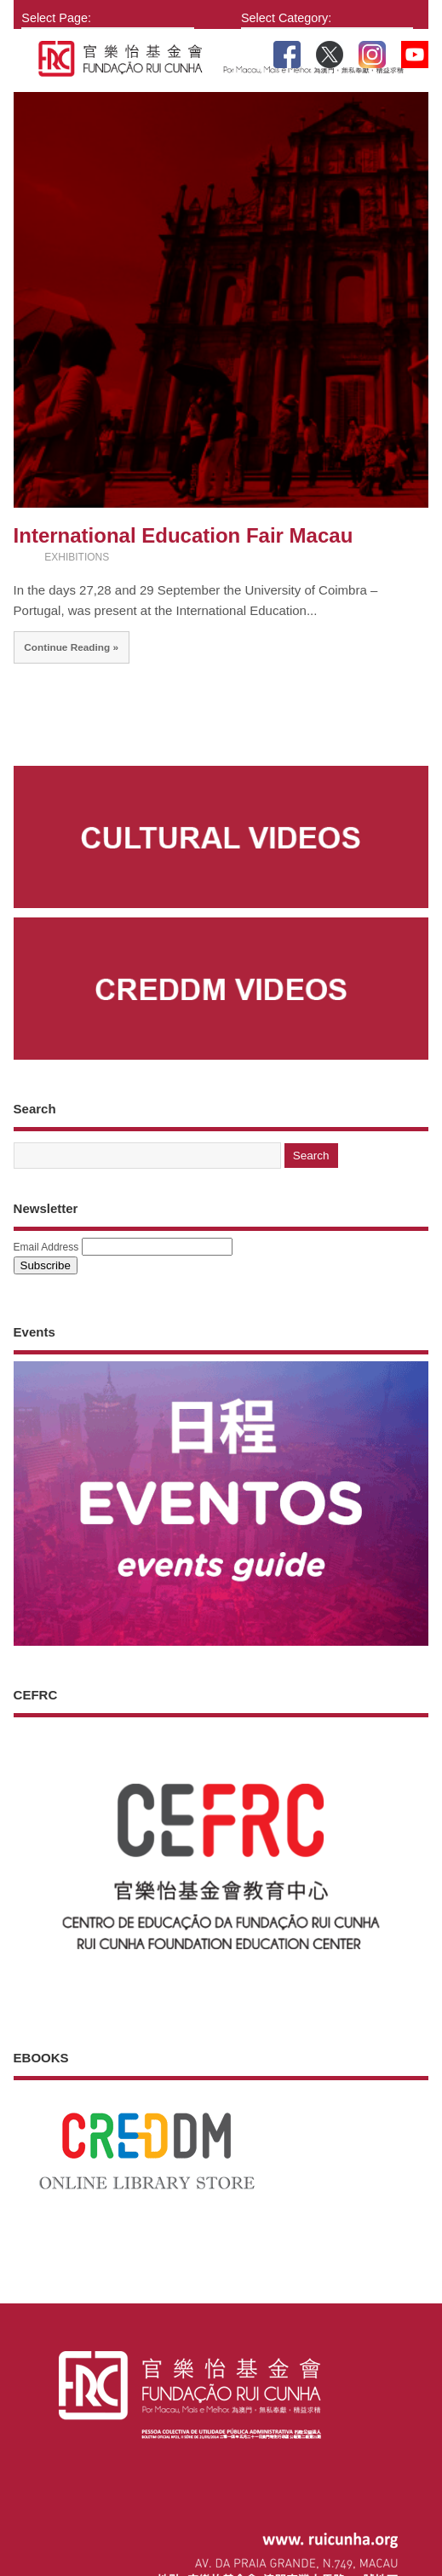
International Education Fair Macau (183, 535)
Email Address (46, 1247)
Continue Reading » (71, 647)
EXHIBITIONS (76, 557)
